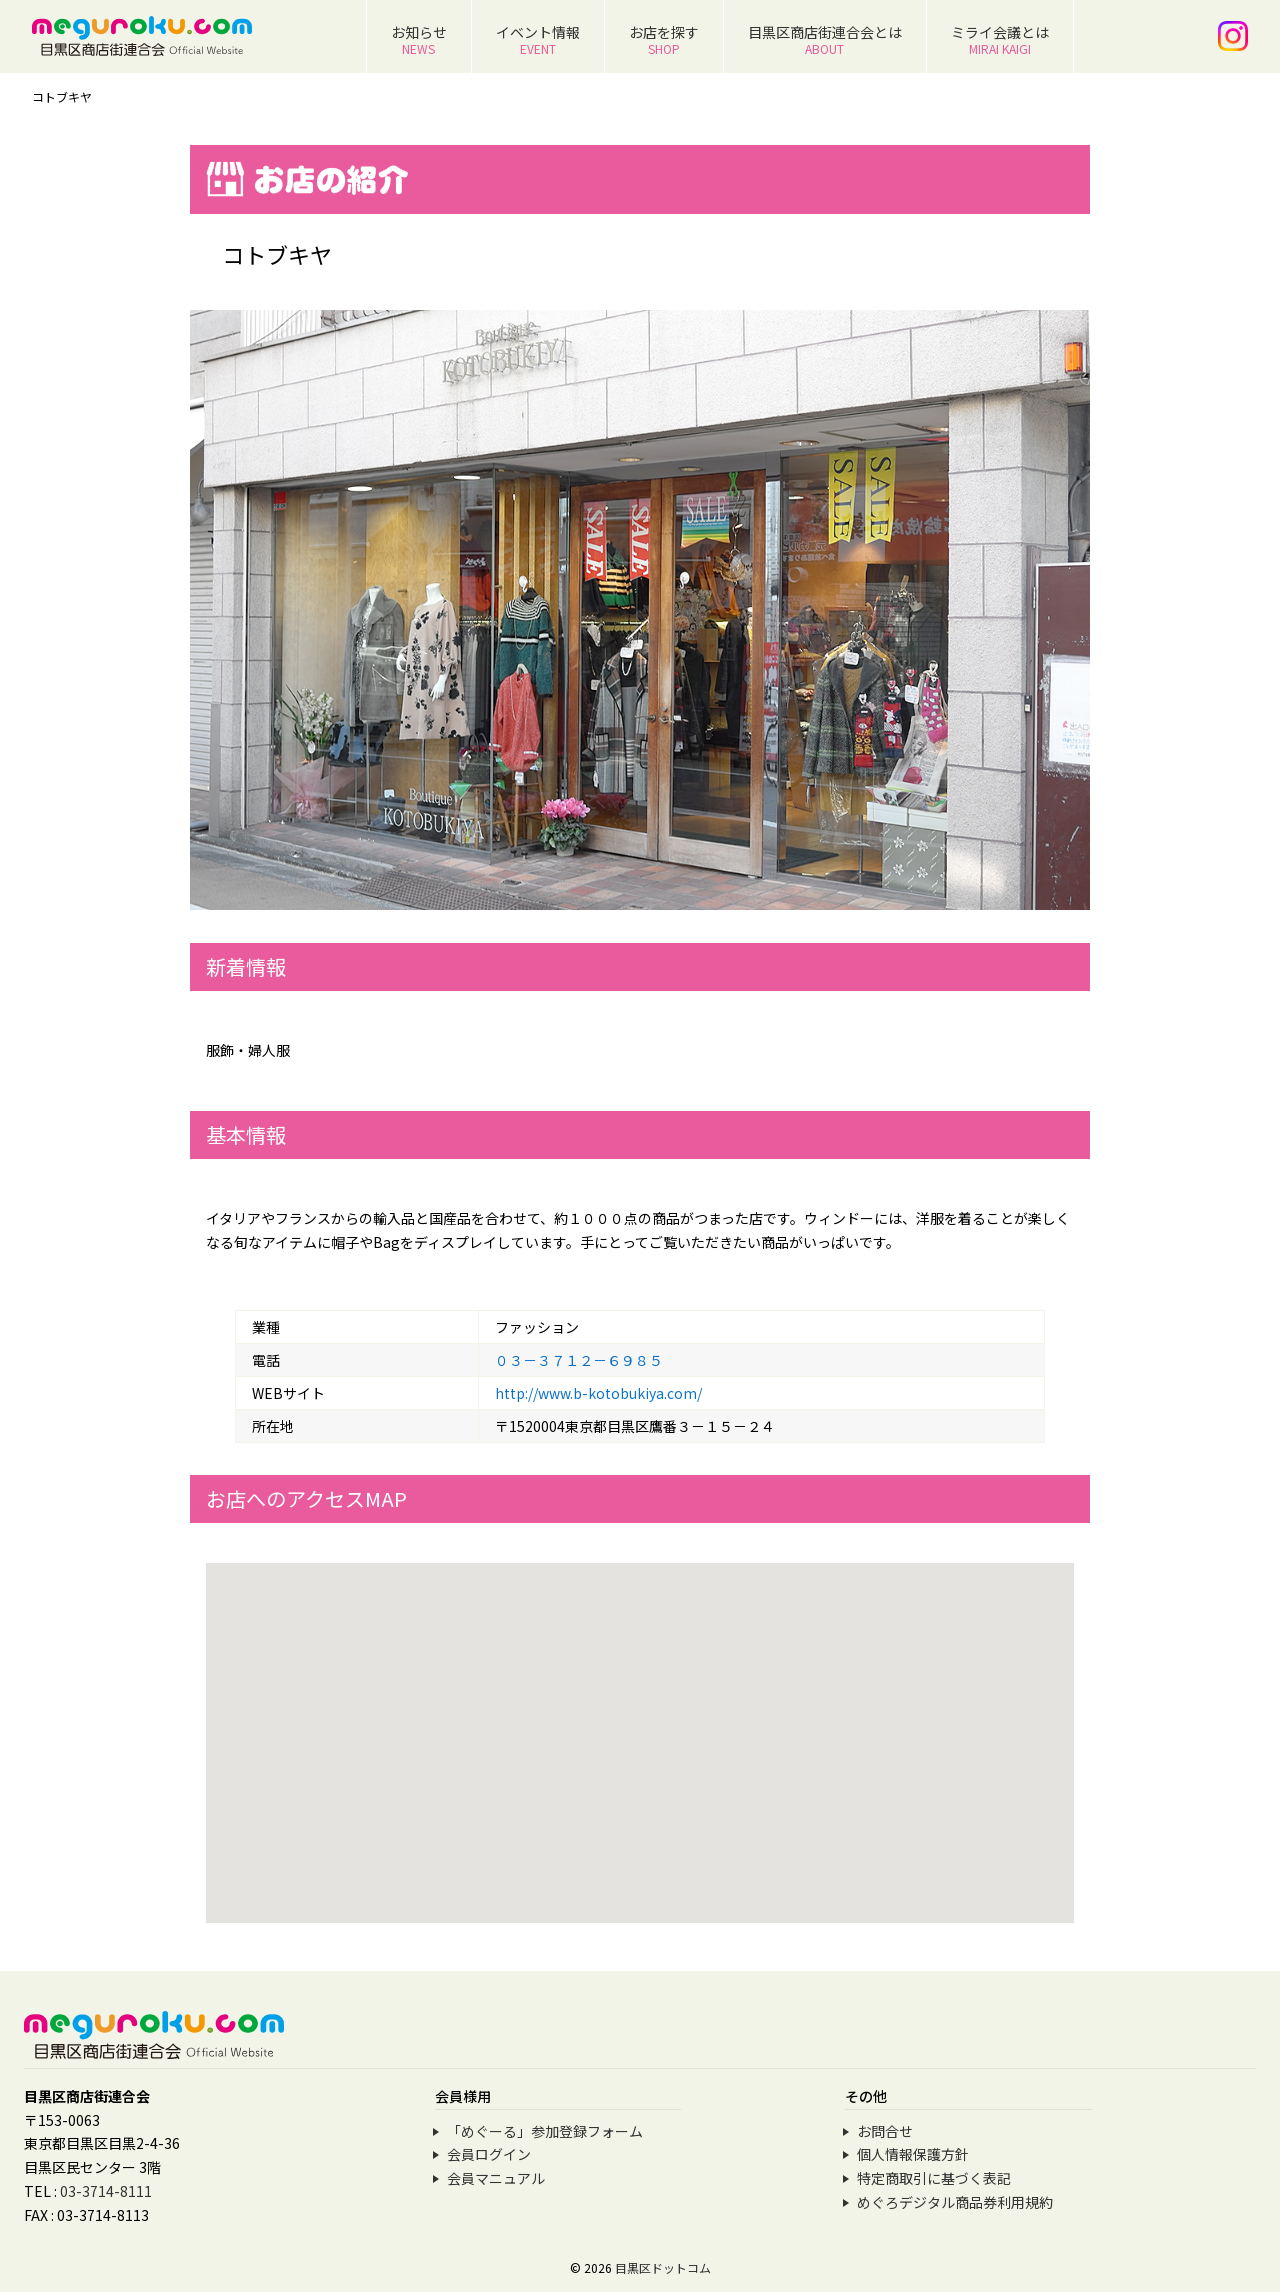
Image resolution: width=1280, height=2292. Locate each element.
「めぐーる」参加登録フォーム (545, 2131)
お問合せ (885, 2131)
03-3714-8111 (106, 2191)
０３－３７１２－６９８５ (579, 1360)
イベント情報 (538, 39)
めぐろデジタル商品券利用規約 (955, 2202)
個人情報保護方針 (913, 2154)
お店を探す (664, 39)
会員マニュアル (496, 2178)
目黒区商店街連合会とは (825, 39)
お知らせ (419, 39)
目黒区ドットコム (663, 2267)
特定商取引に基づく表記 (934, 2178)
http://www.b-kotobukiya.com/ (598, 1393)
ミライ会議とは (1000, 39)
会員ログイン (489, 2154)
